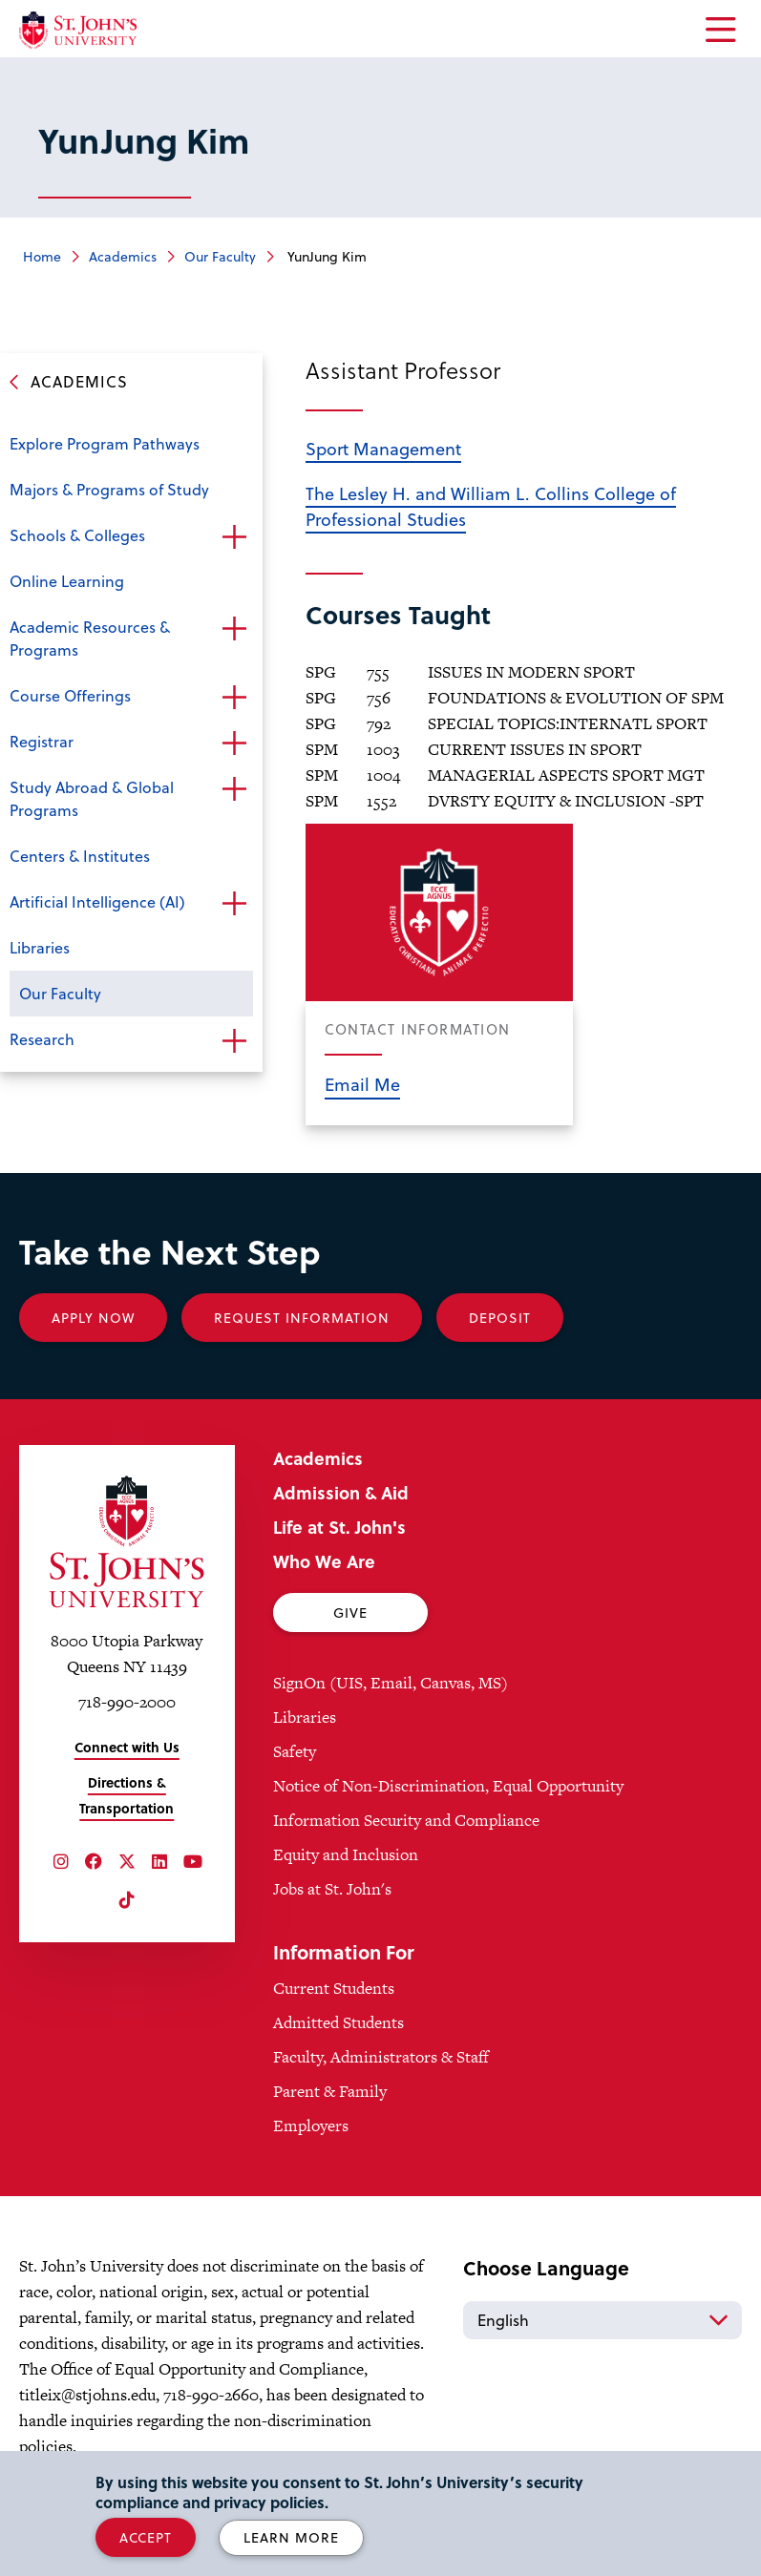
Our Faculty (220, 256)
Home (42, 256)
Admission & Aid (341, 1492)
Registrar (42, 741)
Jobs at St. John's (332, 1888)
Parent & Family (330, 2091)
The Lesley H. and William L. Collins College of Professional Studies (491, 506)
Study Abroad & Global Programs (92, 798)
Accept (145, 2537)
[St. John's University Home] (78, 30)
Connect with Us (127, 1747)
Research (42, 1039)
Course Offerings (70, 695)
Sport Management (383, 448)
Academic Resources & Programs (90, 638)
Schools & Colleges (77, 535)
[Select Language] (602, 2320)
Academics (123, 256)
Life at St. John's (339, 1526)
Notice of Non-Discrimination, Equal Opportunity (448, 1785)
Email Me (362, 1084)
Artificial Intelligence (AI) (97, 901)
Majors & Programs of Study (109, 489)
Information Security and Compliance (406, 1820)
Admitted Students (338, 2022)
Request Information (302, 1318)
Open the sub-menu (234, 537)
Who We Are (324, 1561)
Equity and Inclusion (345, 1854)
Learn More (291, 2537)
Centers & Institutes (80, 856)
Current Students (333, 1988)
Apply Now (93, 1318)
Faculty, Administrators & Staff (381, 2056)
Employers (311, 2125)
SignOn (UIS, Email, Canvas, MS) (390, 1682)
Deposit (500, 1318)
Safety (294, 1751)
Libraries (40, 947)
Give (350, 1612)
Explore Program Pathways (105, 443)
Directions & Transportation (126, 1795)
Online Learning (67, 581)
